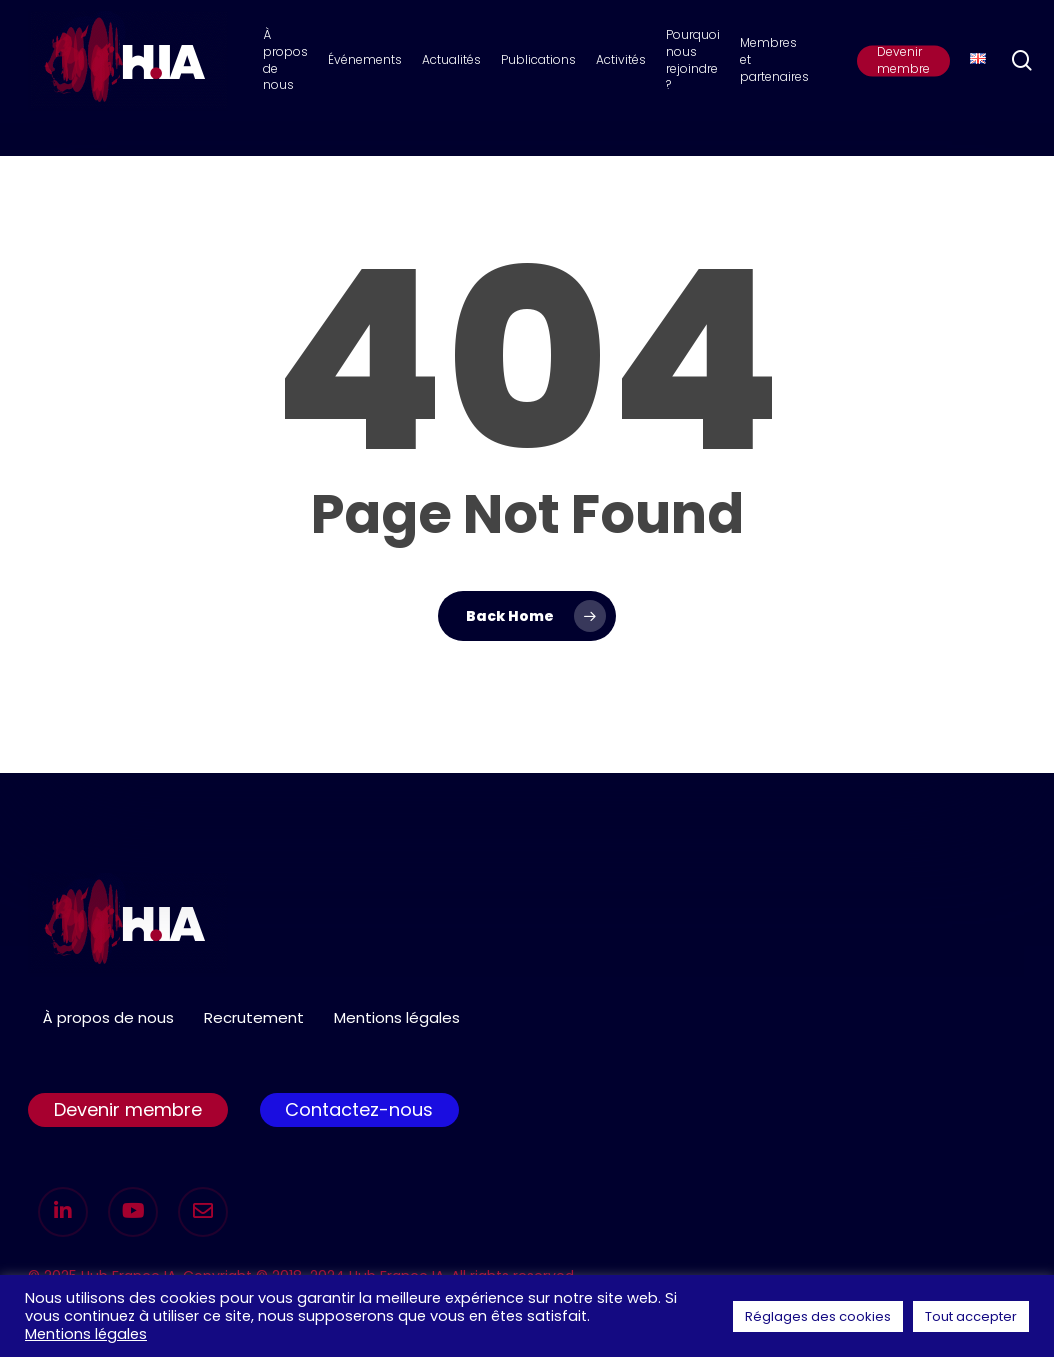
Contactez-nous (359, 1109)
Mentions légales (397, 1017)
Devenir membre (128, 1109)
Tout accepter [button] (971, 1316)
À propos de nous (108, 1017)
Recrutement (254, 1017)
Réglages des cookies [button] (818, 1316)
